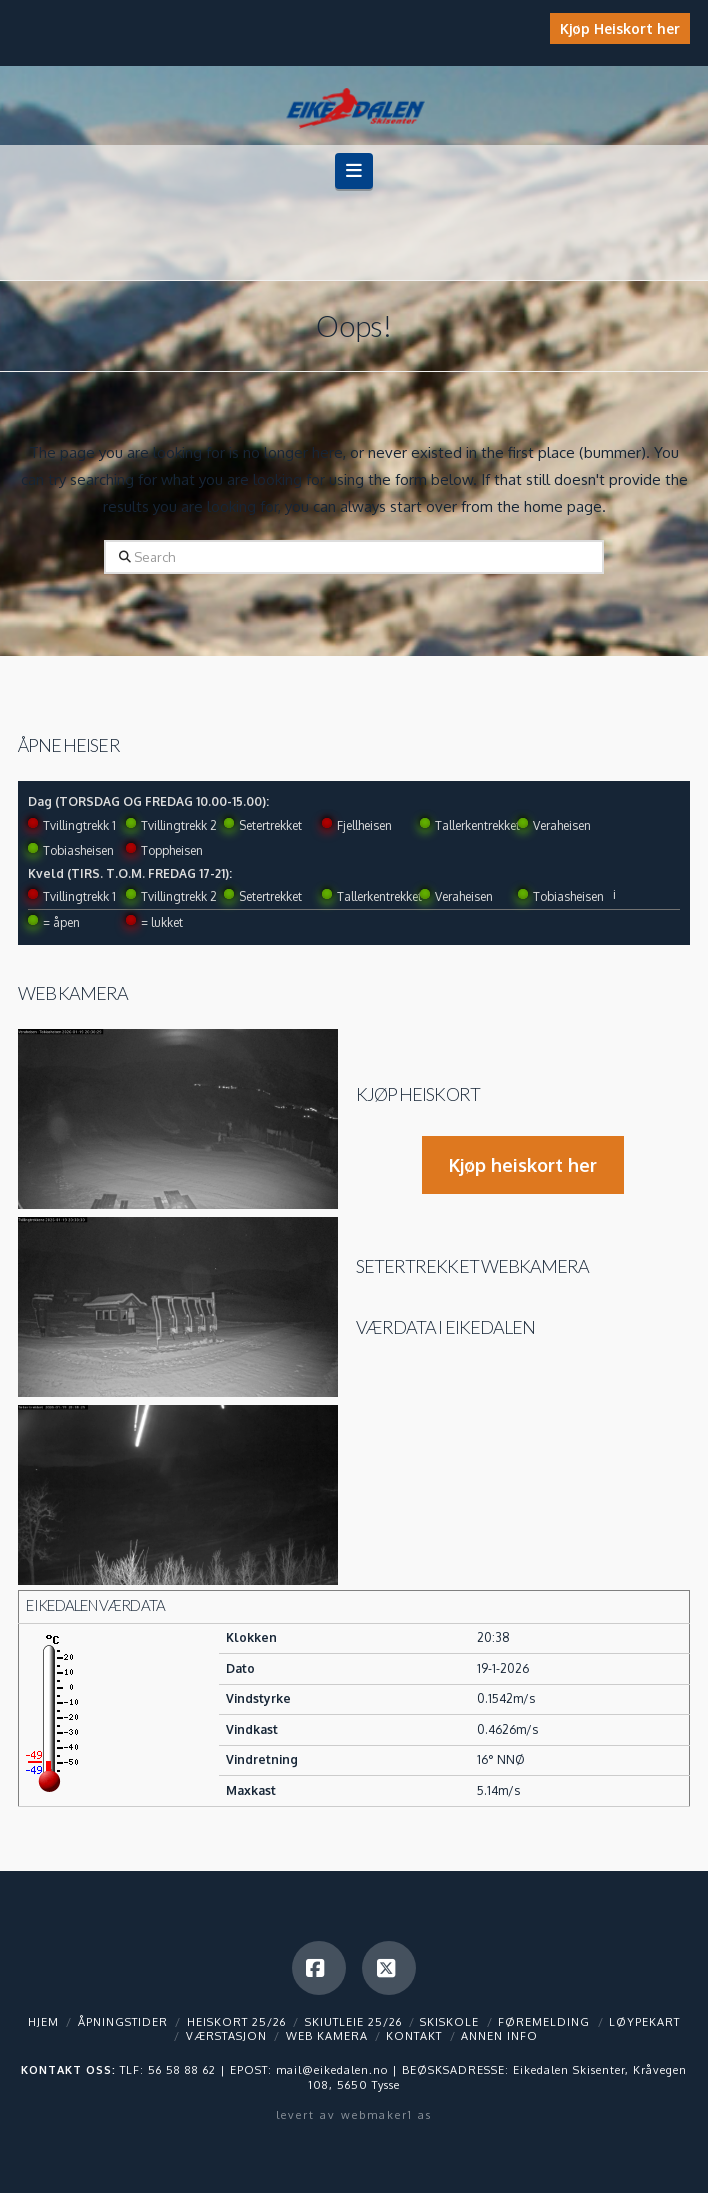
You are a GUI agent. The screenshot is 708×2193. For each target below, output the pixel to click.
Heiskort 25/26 (236, 2022)
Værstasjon (226, 2036)
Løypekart (644, 2022)
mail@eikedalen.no (332, 2070)
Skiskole (449, 2022)
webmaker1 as (386, 2115)
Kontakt (414, 2036)
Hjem (43, 2022)
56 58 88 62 (182, 2070)
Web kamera (73, 993)
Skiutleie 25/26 (353, 2022)
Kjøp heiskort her (523, 1165)
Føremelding (544, 2022)
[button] (354, 170)
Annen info (499, 2036)
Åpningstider (123, 2022)
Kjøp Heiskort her (620, 28)
